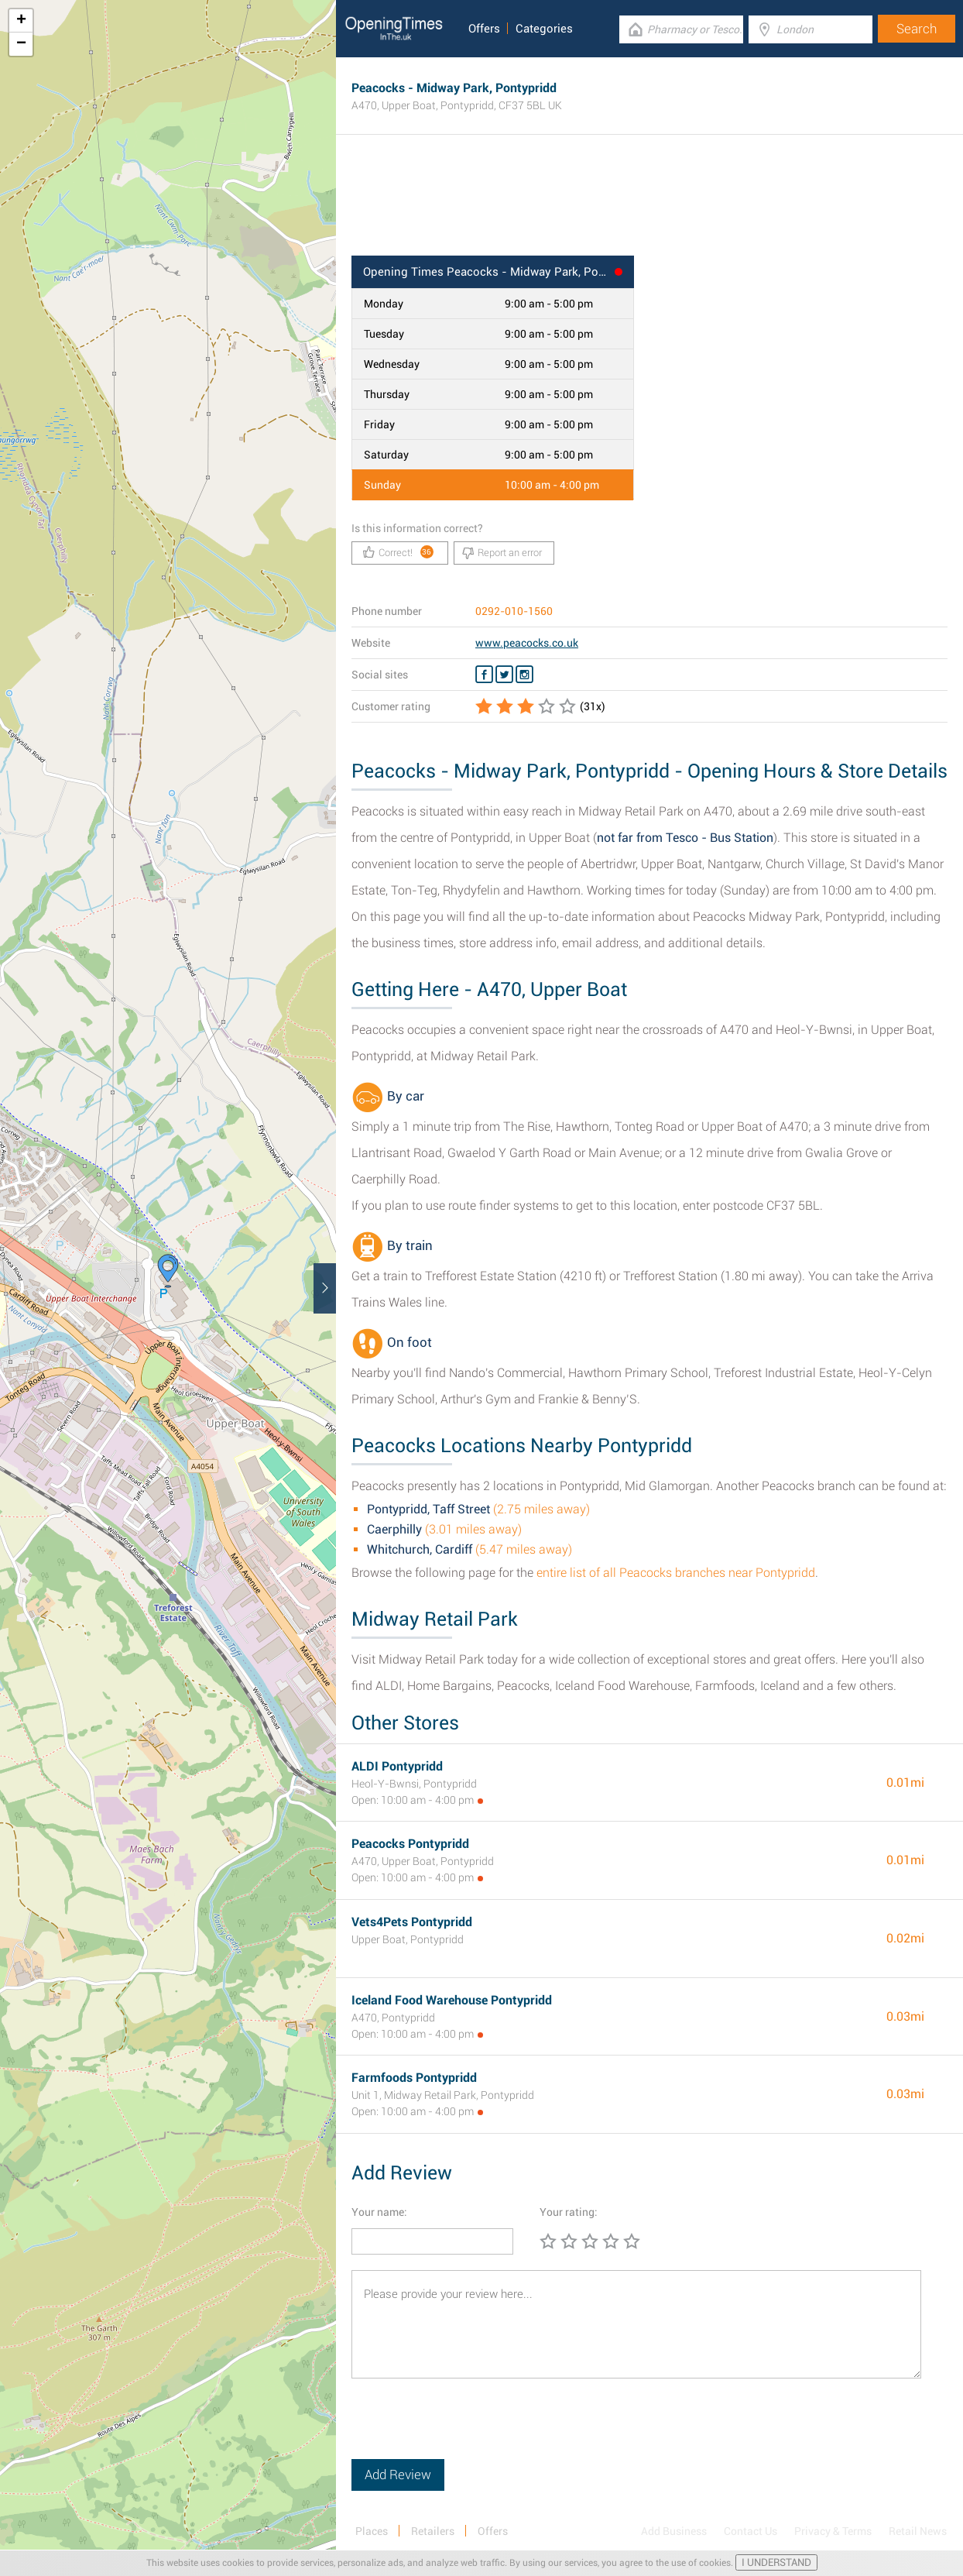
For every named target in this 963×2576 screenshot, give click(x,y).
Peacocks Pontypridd (410, 1843)
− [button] (21, 44)
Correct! (398, 551)
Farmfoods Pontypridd (414, 2077)
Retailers (432, 2531)
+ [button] (21, 21)
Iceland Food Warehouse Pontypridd (451, 2000)
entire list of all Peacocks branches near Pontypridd (675, 1572)
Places (371, 2531)
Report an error (502, 553)
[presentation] (469, 2429)
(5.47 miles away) (469, 1549)
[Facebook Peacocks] (484, 674)
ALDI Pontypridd (397, 1766)
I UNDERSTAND (776, 2562)
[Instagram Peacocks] (524, 674)
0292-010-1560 (514, 611)
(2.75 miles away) (478, 1509)
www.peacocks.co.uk (526, 643)
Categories (544, 29)
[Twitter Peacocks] (504, 674)
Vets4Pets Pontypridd (411, 1922)
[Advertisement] (649, 205)
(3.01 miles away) (444, 1529)
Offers (484, 29)
